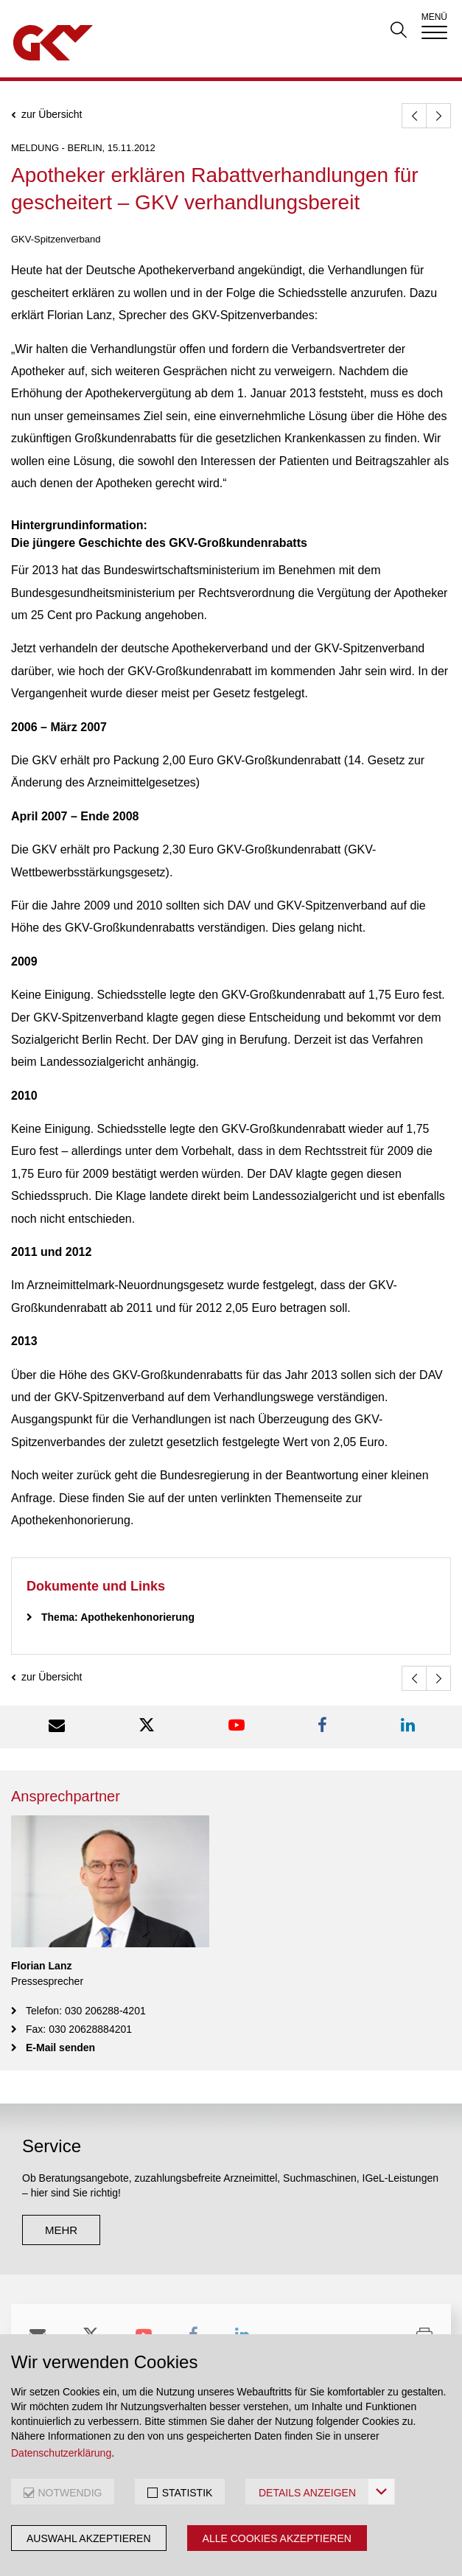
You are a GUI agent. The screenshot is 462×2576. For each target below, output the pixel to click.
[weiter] (438, 115)
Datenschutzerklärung (61, 2453)
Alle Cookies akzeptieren (277, 2538)
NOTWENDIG (70, 2493)
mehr (61, 2230)
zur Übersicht (51, 114)
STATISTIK (187, 2493)
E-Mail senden (60, 2047)
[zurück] (414, 115)
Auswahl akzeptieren (89, 2538)
